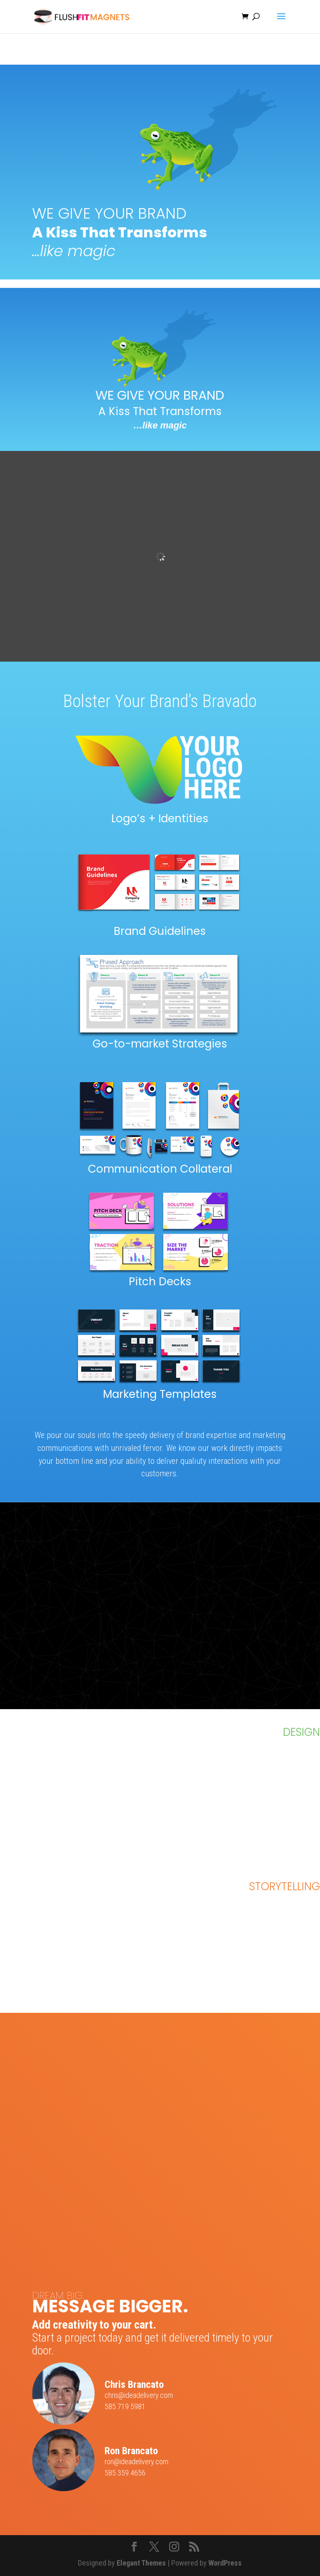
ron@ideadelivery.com (136, 2461)
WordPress (225, 2562)
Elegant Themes (141, 2562)
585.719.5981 (125, 2406)
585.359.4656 (125, 2472)
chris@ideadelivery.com (139, 2395)
